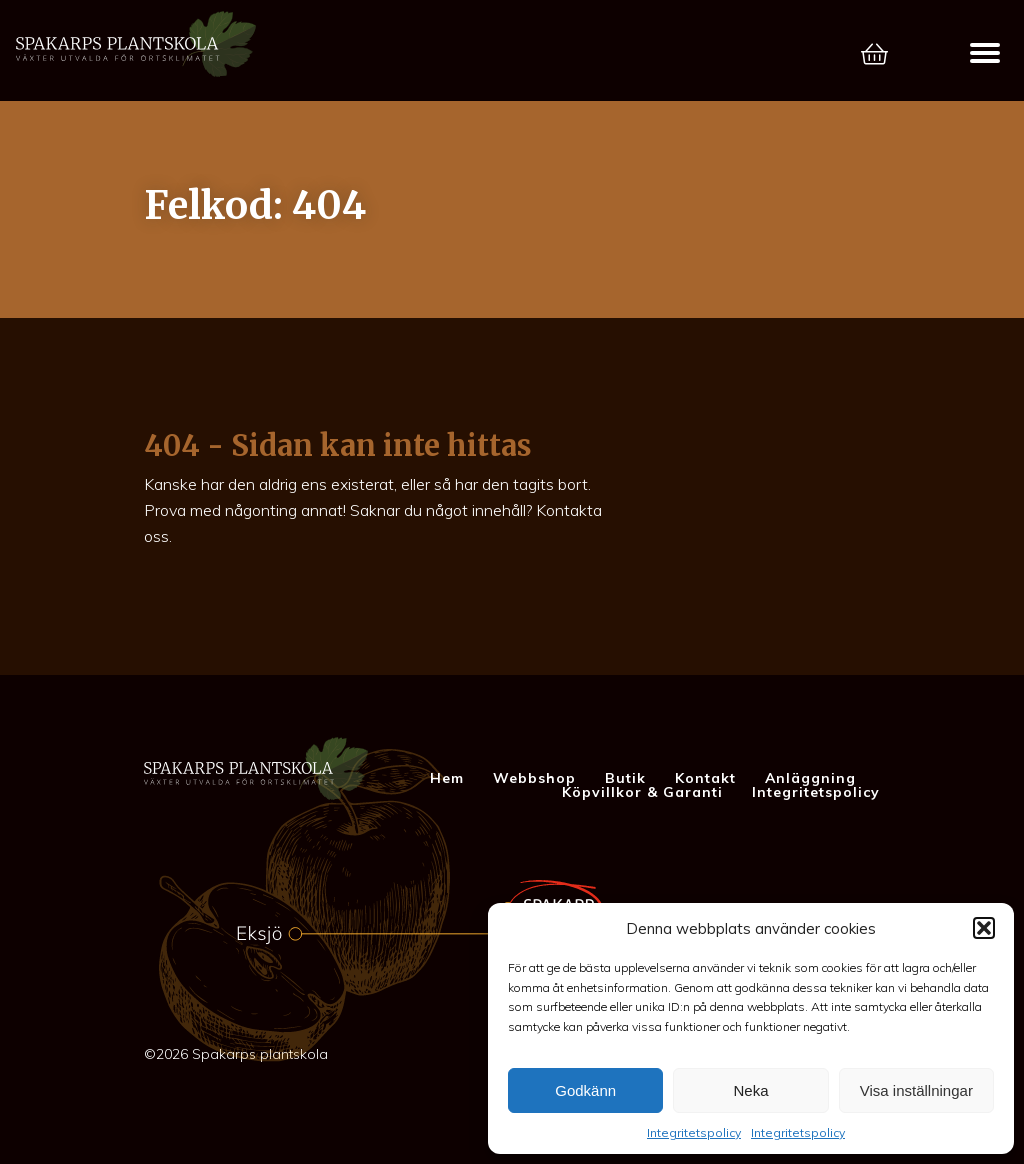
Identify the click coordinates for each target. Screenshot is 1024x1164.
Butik (625, 778)
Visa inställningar (916, 1090)
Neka (750, 1090)
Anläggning (810, 778)
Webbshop (534, 778)
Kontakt (705, 778)
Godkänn (585, 1090)
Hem (447, 778)
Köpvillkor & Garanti (642, 792)
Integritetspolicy (694, 1132)
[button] (984, 928)
